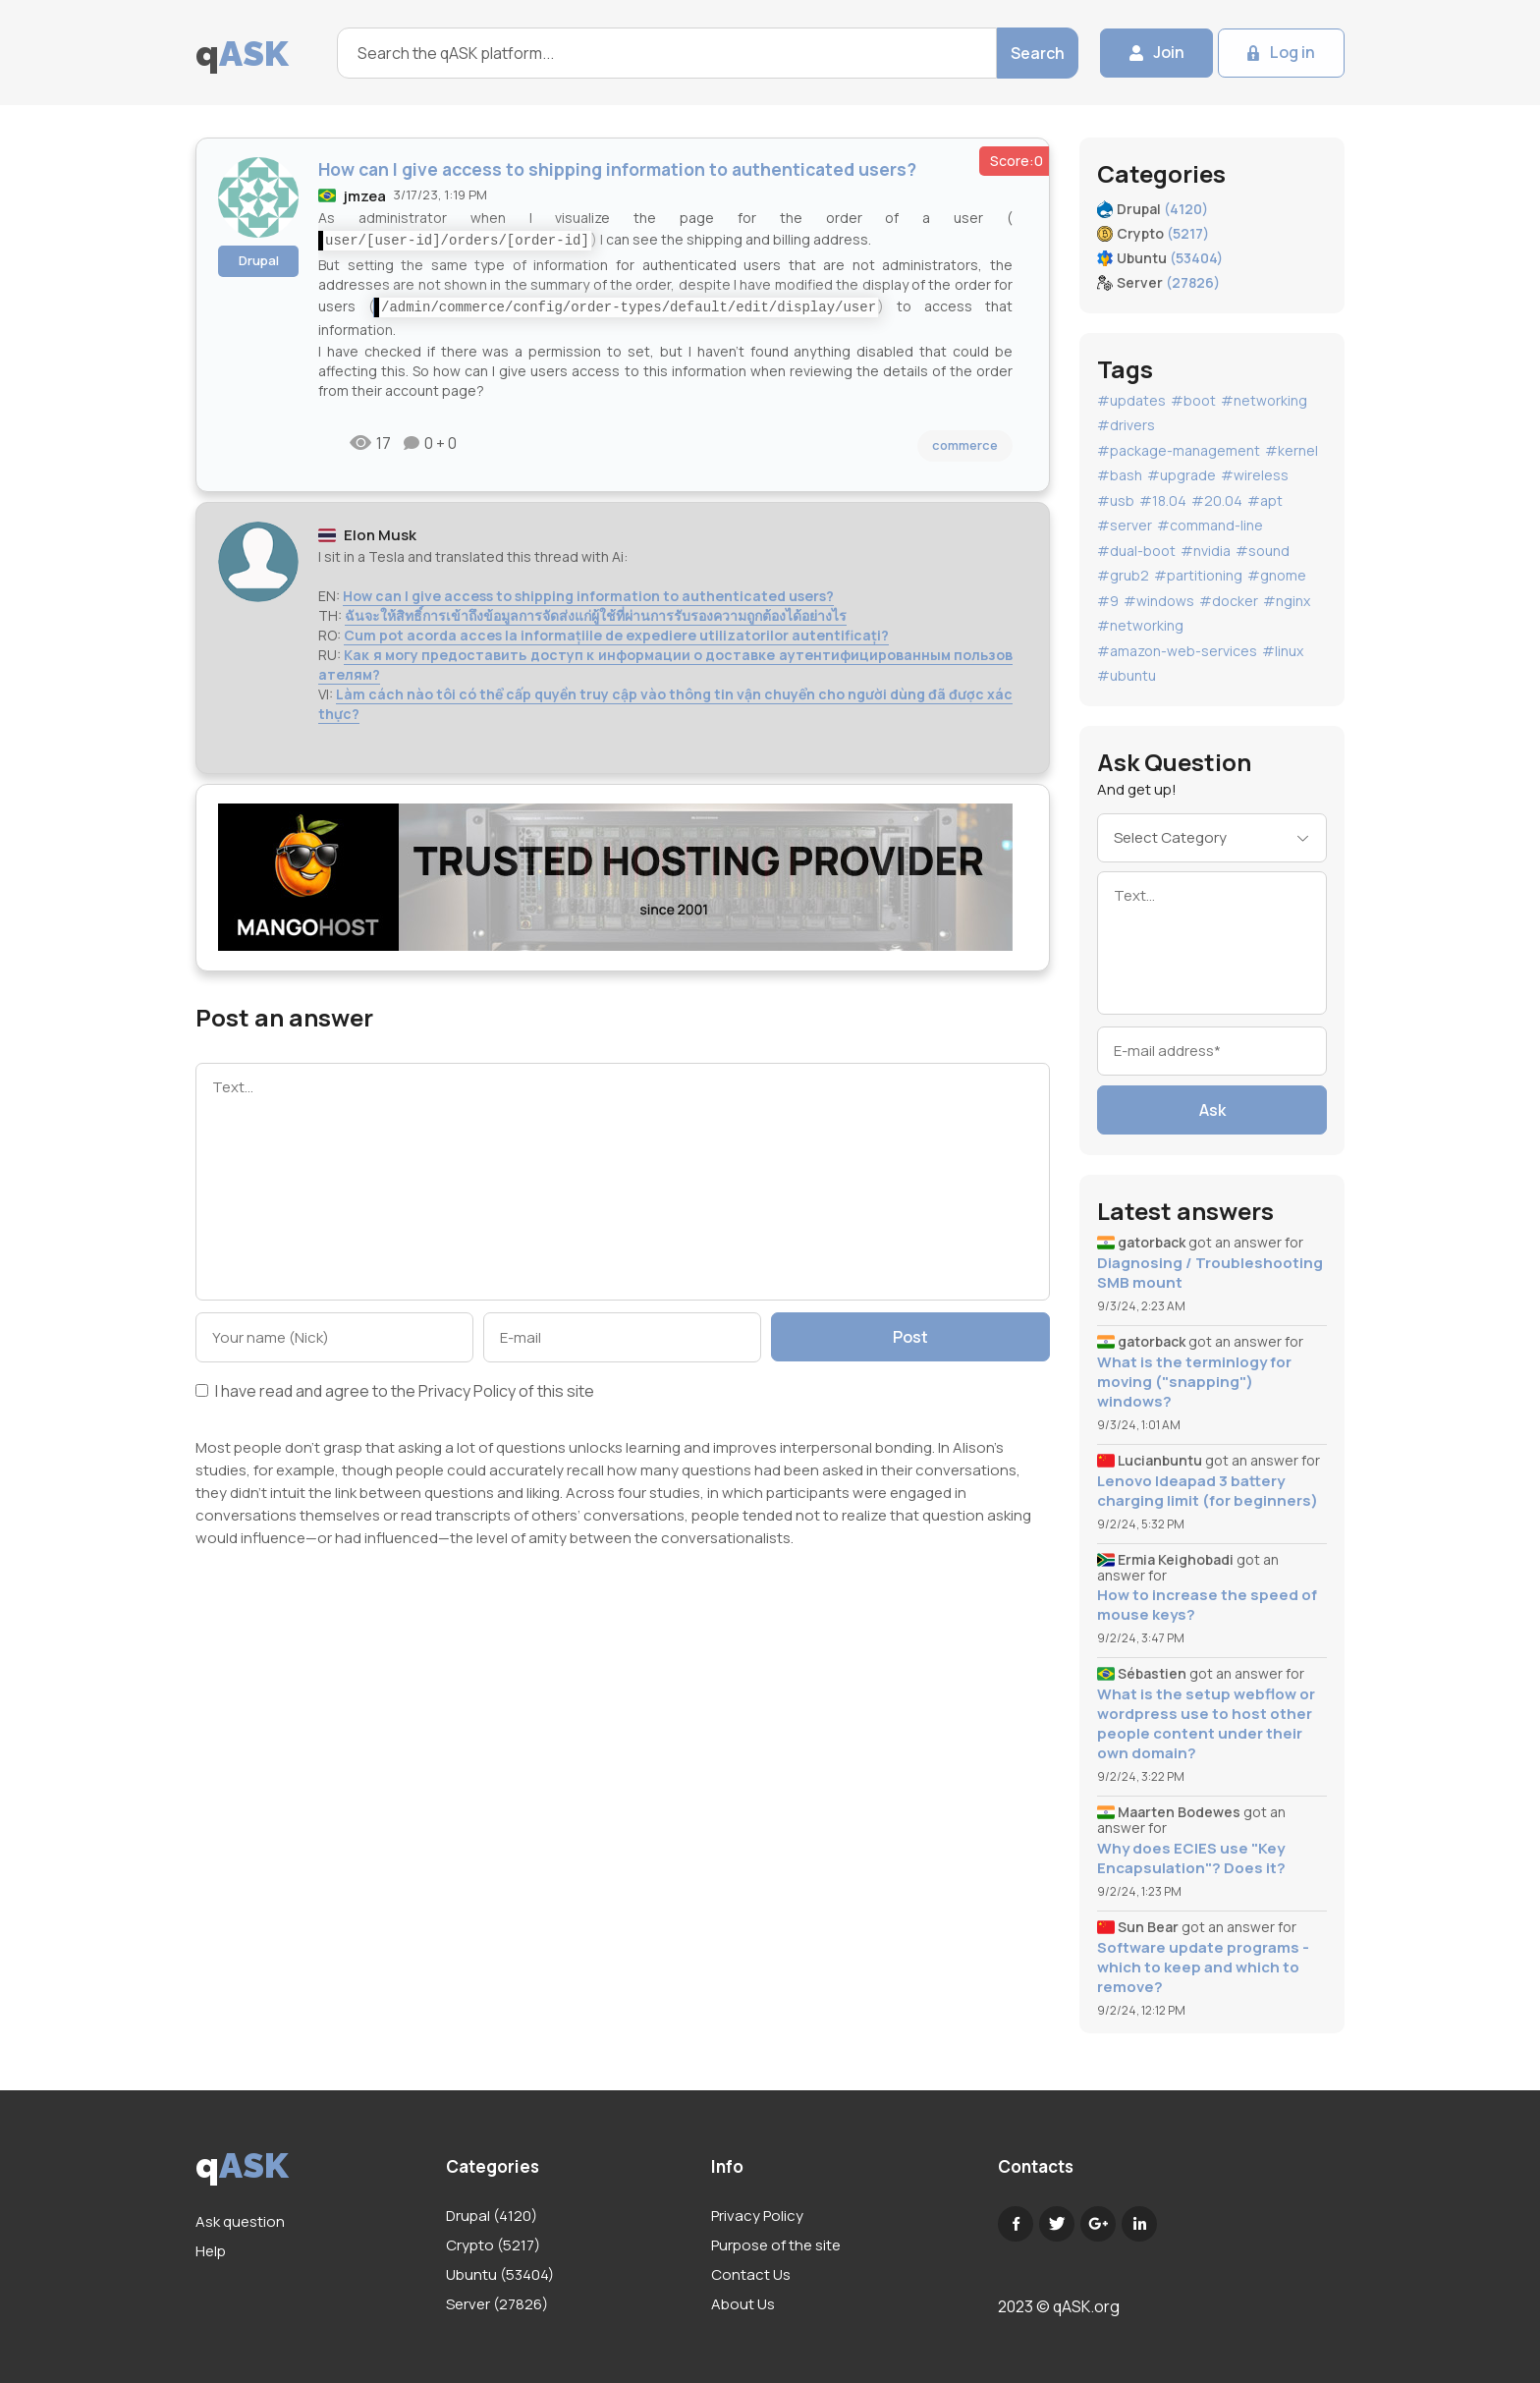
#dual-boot (1136, 550)
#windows (1159, 600)
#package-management (1178, 450)
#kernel (1291, 450)
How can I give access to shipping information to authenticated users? (588, 595)
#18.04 (1162, 500)
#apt (1265, 500)
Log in (1292, 53)
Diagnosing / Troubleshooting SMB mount (1210, 1273)
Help (210, 2251)
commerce (965, 445)
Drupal (259, 260)
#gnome (1276, 575)
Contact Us (751, 2274)
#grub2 (1123, 575)
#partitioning (1198, 575)
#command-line (1210, 525)
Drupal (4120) (491, 2215)
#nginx (1286, 600)
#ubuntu (1126, 675)
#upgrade (1181, 475)
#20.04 (1216, 500)
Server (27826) (497, 2304)
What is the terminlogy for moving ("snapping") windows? (1194, 1382)
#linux (1282, 650)
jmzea (365, 196)
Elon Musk (380, 535)
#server (1124, 525)
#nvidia (1206, 550)
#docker (1228, 600)
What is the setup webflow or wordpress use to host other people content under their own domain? (1206, 1724)
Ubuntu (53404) (500, 2274)
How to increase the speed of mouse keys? (1207, 1605)
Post (910, 1337)
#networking (1264, 400)
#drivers (1126, 425)
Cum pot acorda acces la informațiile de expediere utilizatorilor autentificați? (616, 635)
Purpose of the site (776, 2245)
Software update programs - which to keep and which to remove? (1203, 1967)
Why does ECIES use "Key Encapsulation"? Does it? (1191, 1858)
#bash (1119, 475)
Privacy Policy (467, 1391)
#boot (1193, 400)
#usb (1115, 500)
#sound (1263, 550)
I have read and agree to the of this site (394, 1392)
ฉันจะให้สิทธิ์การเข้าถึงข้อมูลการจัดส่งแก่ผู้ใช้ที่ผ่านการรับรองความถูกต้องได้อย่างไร (596, 615)
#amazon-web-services (1177, 650)
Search (1037, 53)
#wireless (1255, 475)
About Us (743, 2304)
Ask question (240, 2221)
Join (1167, 53)
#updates (1131, 400)
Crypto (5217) (493, 2245)
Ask (1212, 1110)
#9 (1108, 600)
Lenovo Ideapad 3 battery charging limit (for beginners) (1207, 1491)
